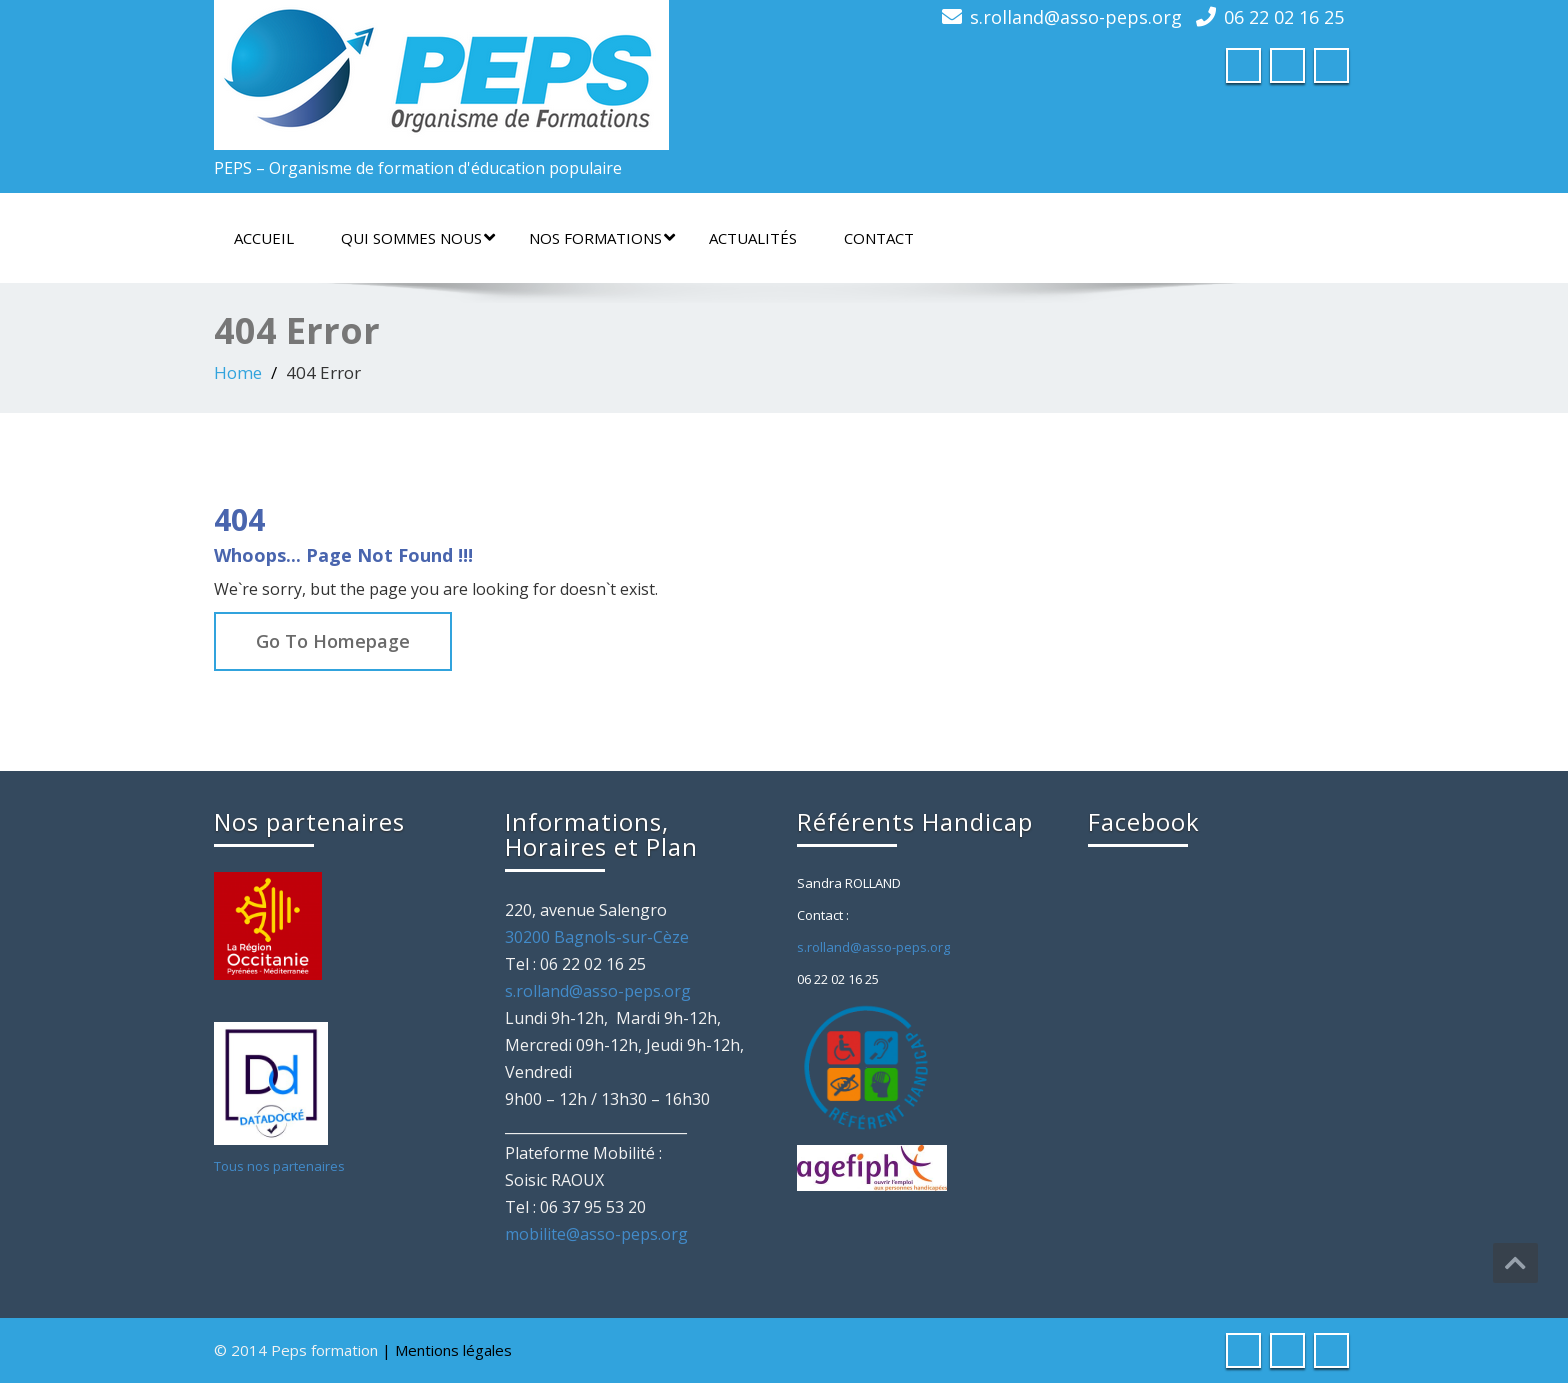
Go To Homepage (333, 641)
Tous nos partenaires (279, 1166)
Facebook (1144, 821)
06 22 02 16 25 (1284, 17)
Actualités (753, 238)
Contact (879, 238)
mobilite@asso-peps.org (596, 1234)
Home (238, 372)
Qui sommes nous (418, 238)
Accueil (264, 238)
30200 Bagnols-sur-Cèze (597, 937)
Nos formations (602, 238)
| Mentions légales (447, 1350)
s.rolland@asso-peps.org (1076, 17)
